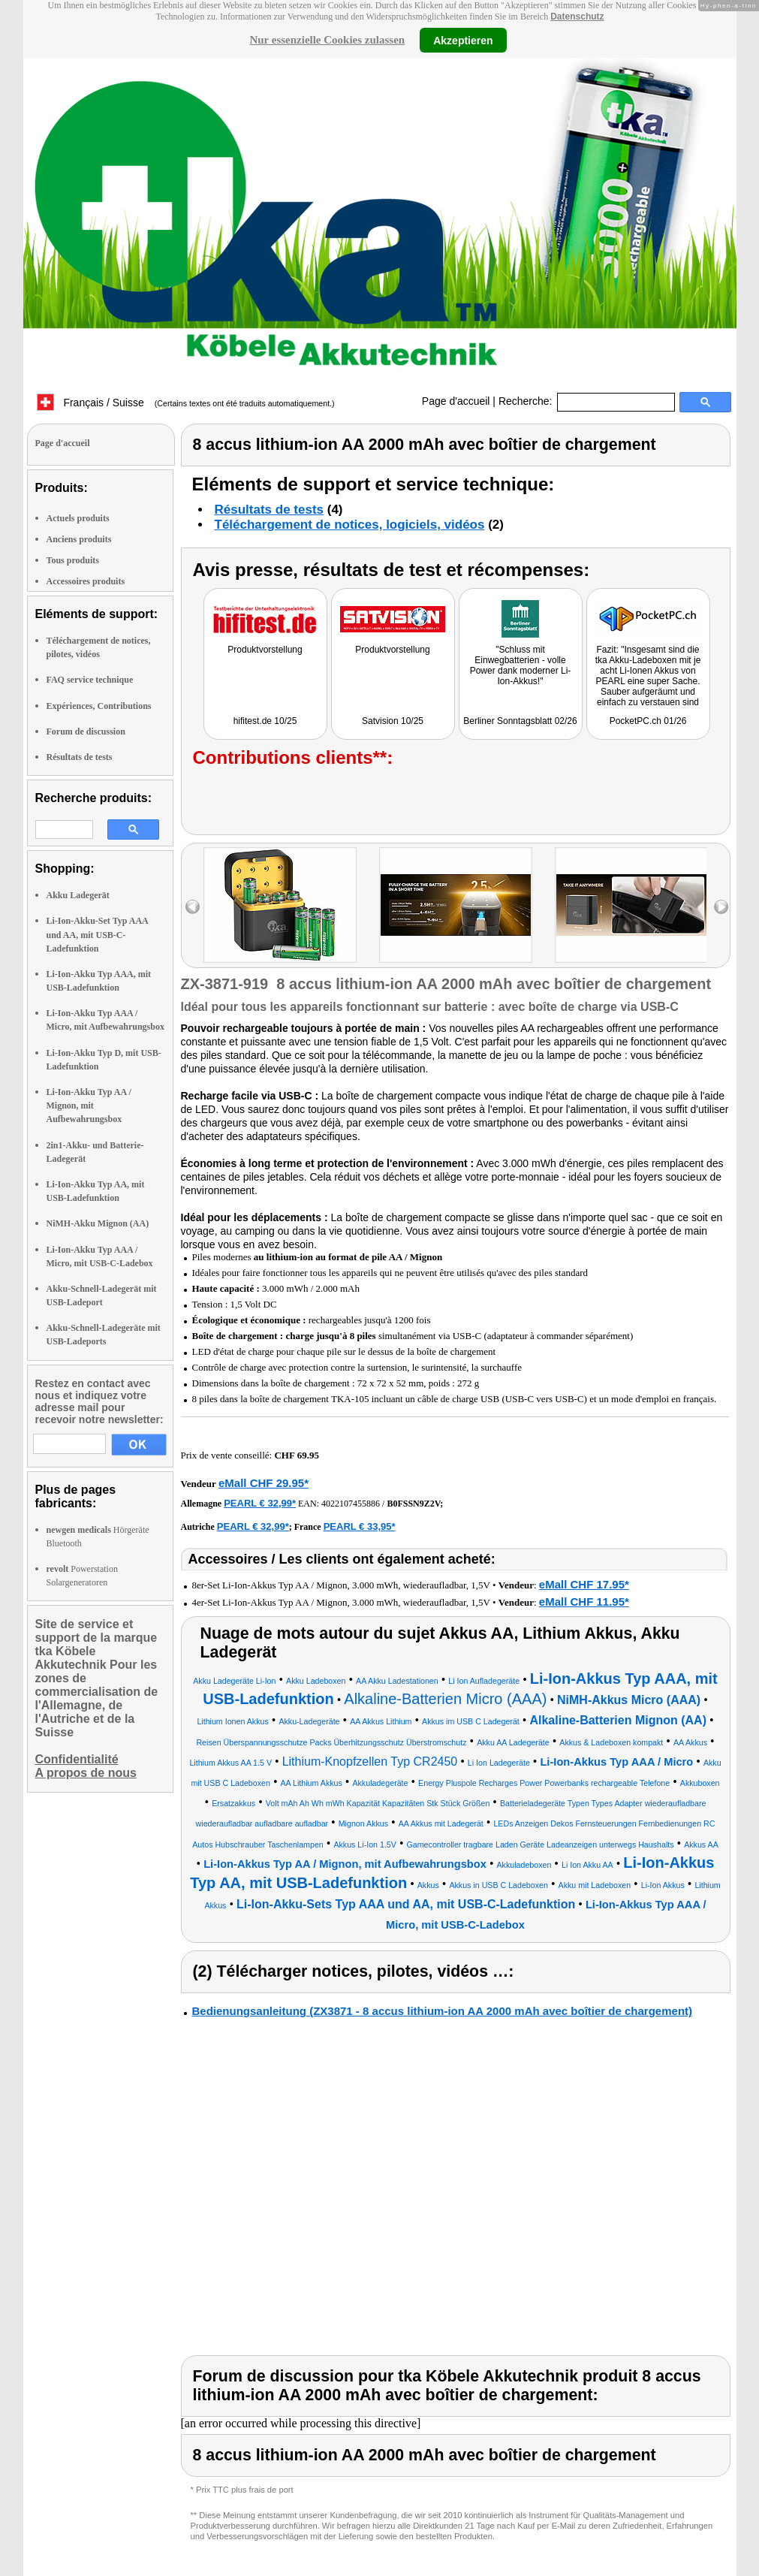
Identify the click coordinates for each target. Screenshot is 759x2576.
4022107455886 (350, 1503)
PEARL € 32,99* (260, 1503)
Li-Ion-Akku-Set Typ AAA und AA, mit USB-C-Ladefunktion (98, 934)
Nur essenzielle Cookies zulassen (327, 40)
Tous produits (73, 560)
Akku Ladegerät (78, 895)
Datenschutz (577, 16)
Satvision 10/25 (392, 721)
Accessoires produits (86, 581)
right (721, 907)
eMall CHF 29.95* (263, 1483)
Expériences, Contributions (99, 706)
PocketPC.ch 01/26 (648, 721)
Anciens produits (79, 539)
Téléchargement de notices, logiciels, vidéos (350, 524)
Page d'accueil (456, 401)
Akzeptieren (462, 40)
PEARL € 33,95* (360, 1526)
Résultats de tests (80, 757)
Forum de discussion (86, 731)
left (192, 907)
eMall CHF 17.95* (584, 1584)
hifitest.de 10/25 (265, 721)
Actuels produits (78, 518)
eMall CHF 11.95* (584, 1601)
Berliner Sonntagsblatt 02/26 (520, 721)
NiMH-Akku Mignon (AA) (98, 1223)
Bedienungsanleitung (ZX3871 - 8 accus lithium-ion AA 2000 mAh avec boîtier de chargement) (442, 2010)
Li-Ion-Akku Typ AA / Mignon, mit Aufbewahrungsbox (89, 1105)
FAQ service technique (90, 679)
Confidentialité (77, 1759)
